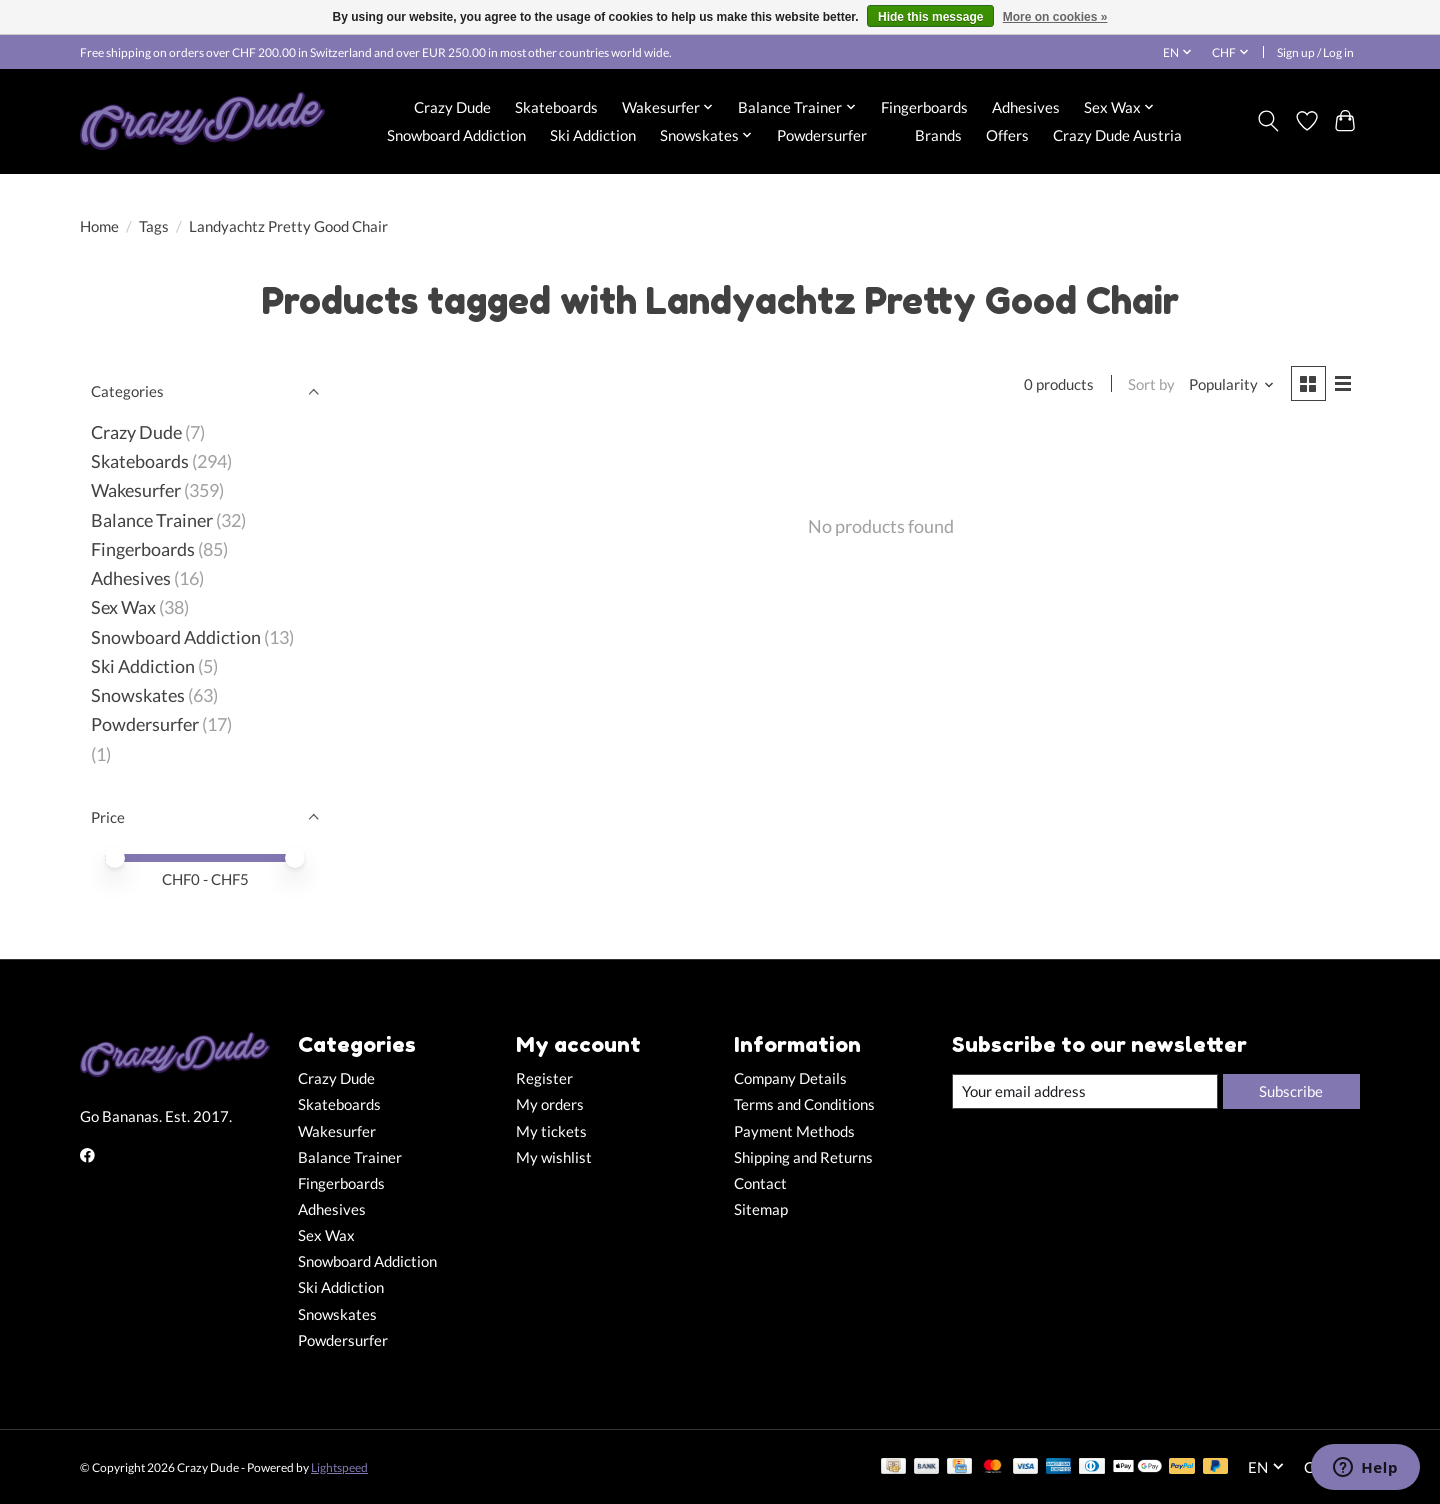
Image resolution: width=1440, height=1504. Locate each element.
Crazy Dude (452, 107)
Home (99, 226)
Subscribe (1291, 1091)
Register (544, 1078)
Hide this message (930, 17)
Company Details (790, 1078)
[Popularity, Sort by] (1232, 384)
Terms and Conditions (804, 1104)
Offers (1007, 135)
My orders (550, 1104)
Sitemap (761, 1209)
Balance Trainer (152, 520)
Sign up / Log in (1315, 52)
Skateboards (556, 107)
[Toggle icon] (1268, 121)
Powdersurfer (822, 135)
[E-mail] (1085, 1092)
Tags (154, 226)
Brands (938, 135)
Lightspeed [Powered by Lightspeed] (339, 1467)
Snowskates (138, 695)
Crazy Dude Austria (1117, 135)
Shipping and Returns (803, 1157)
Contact (760, 1183)
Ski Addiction (593, 135)
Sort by (1151, 384)
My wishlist (554, 1157)
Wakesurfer (136, 490)
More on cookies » (1055, 17)
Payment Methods (794, 1131)
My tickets (551, 1131)
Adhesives (1026, 107)
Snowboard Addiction (456, 135)
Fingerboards (924, 107)
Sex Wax (123, 607)
